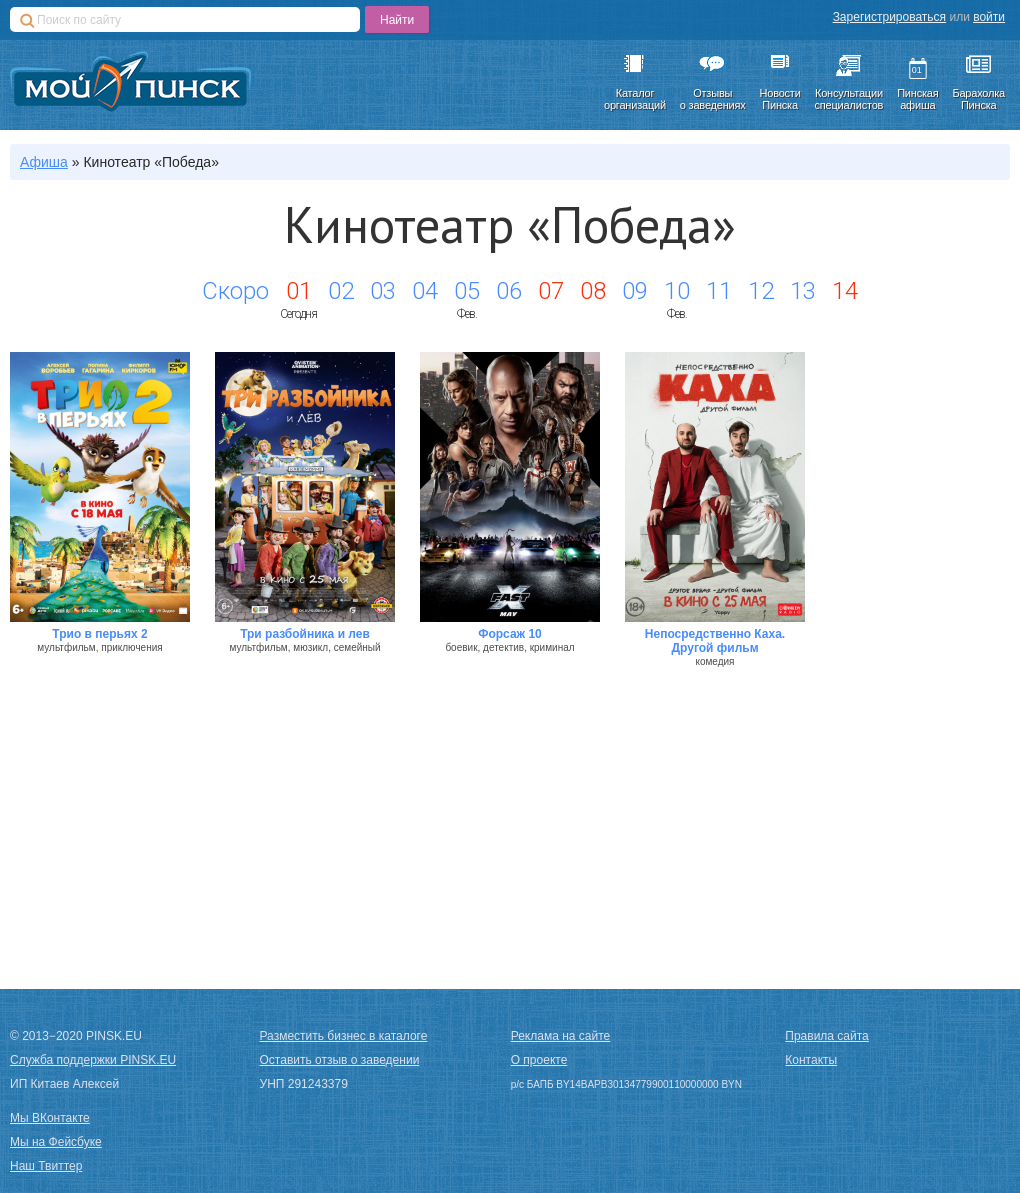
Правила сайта (826, 1036)
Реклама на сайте (561, 1036)
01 (299, 291)
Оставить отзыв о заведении (340, 1060)
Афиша (44, 162)
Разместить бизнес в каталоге (344, 1036)
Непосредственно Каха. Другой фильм (715, 641)
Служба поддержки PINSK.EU (93, 1060)
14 (845, 291)
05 (467, 291)
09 (635, 291)
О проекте (539, 1060)
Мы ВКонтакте (50, 1118)
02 (341, 291)
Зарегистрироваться (889, 17)
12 (761, 291)
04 (425, 291)
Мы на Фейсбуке (56, 1142)
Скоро (235, 291)
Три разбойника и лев (305, 634)
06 (509, 291)
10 (677, 291)
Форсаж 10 (510, 634)
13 (803, 291)
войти (989, 17)
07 (551, 291)
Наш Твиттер (46, 1166)
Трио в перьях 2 (99, 634)
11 (719, 291)
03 (383, 291)
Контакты (811, 1060)
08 (593, 291)
